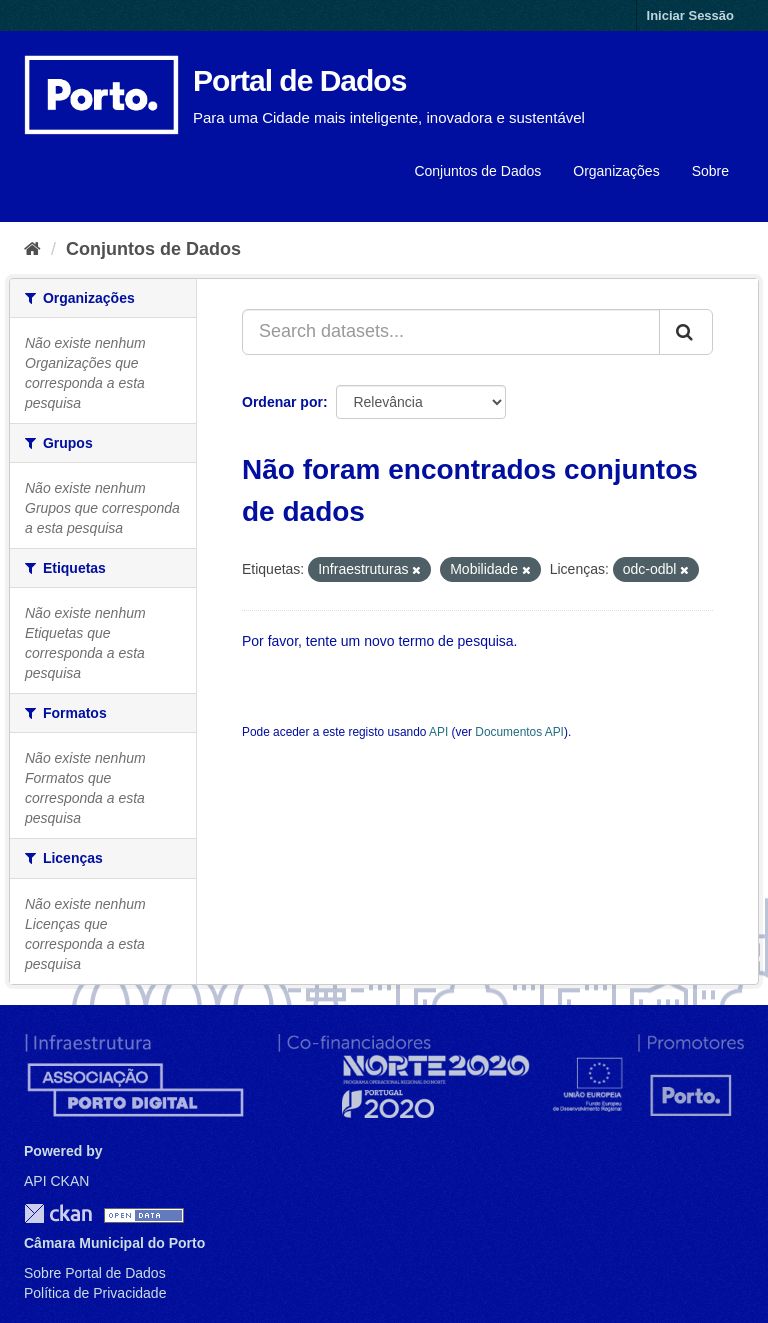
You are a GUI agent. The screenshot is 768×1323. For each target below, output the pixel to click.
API (438, 732)
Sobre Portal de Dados (95, 1273)
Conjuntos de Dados (477, 171)
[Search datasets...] (451, 332)
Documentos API (519, 732)
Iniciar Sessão (690, 15)
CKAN (58, 1213)
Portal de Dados (299, 80)
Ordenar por (282, 402)
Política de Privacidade (95, 1293)
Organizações (616, 171)
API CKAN (56, 1181)
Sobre (710, 171)
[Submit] (686, 332)
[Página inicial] (32, 249)
